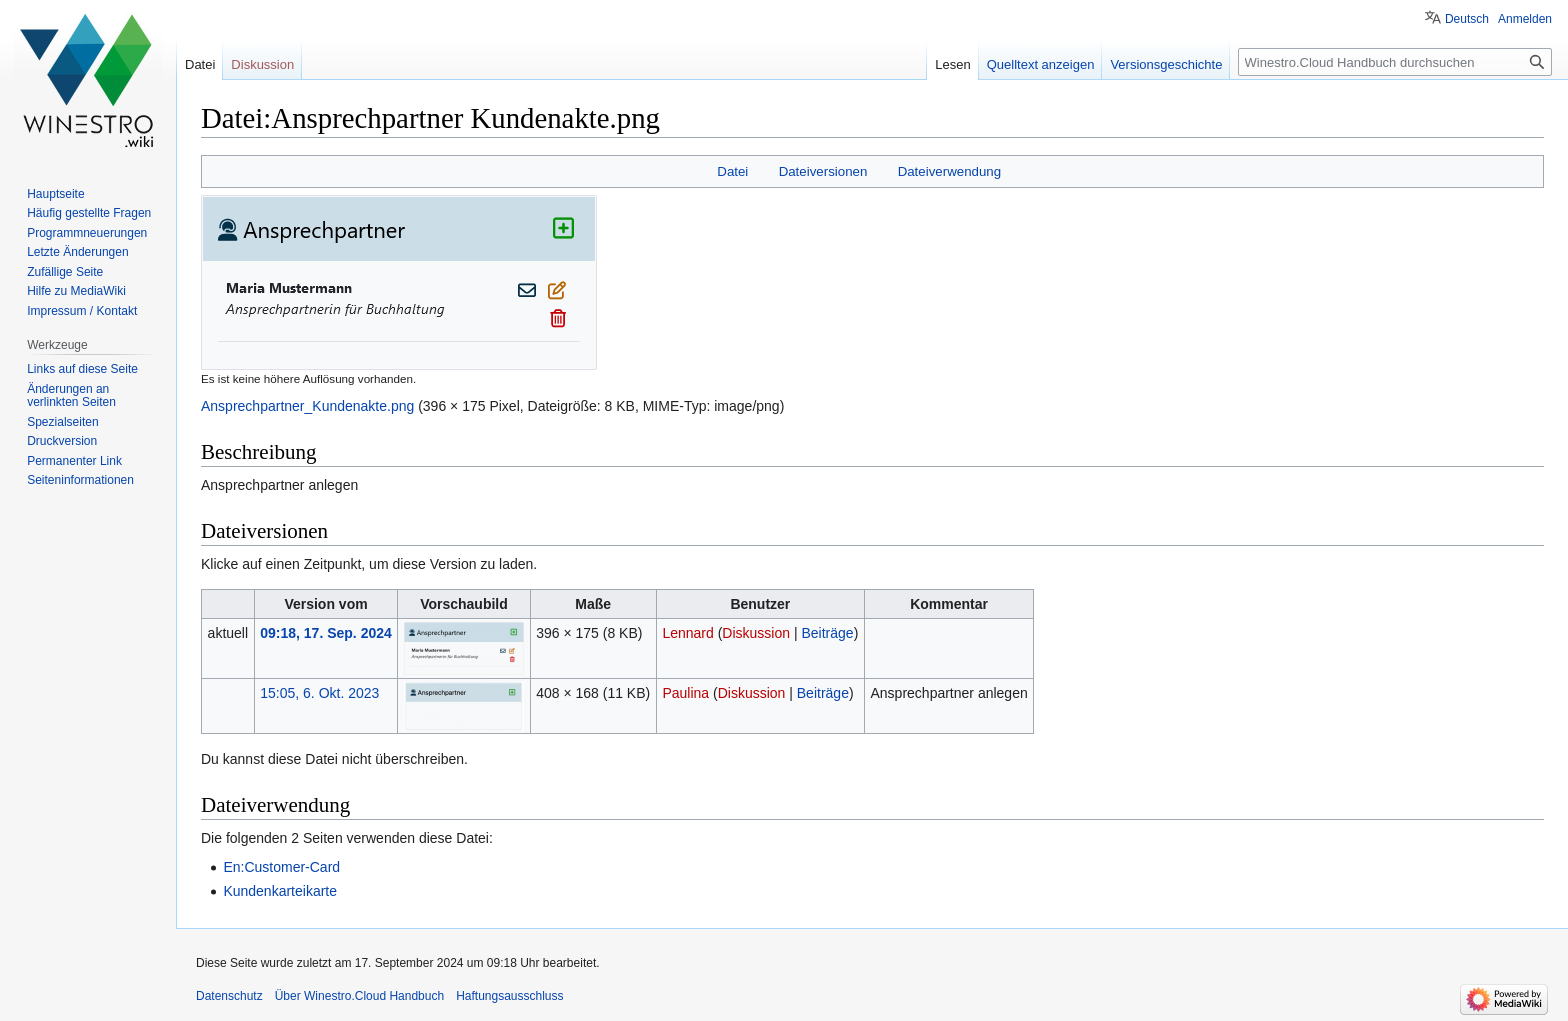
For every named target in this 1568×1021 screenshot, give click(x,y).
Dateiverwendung (950, 171)
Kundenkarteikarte (280, 891)
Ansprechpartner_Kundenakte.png (307, 406)
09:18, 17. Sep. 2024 (326, 633)
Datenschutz (229, 996)
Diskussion (756, 633)
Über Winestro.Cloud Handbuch (359, 996)
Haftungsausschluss (509, 996)
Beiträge (827, 633)
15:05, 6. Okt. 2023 (319, 693)
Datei (732, 171)
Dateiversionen (823, 171)
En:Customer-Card (281, 867)
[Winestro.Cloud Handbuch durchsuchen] (1395, 62)
